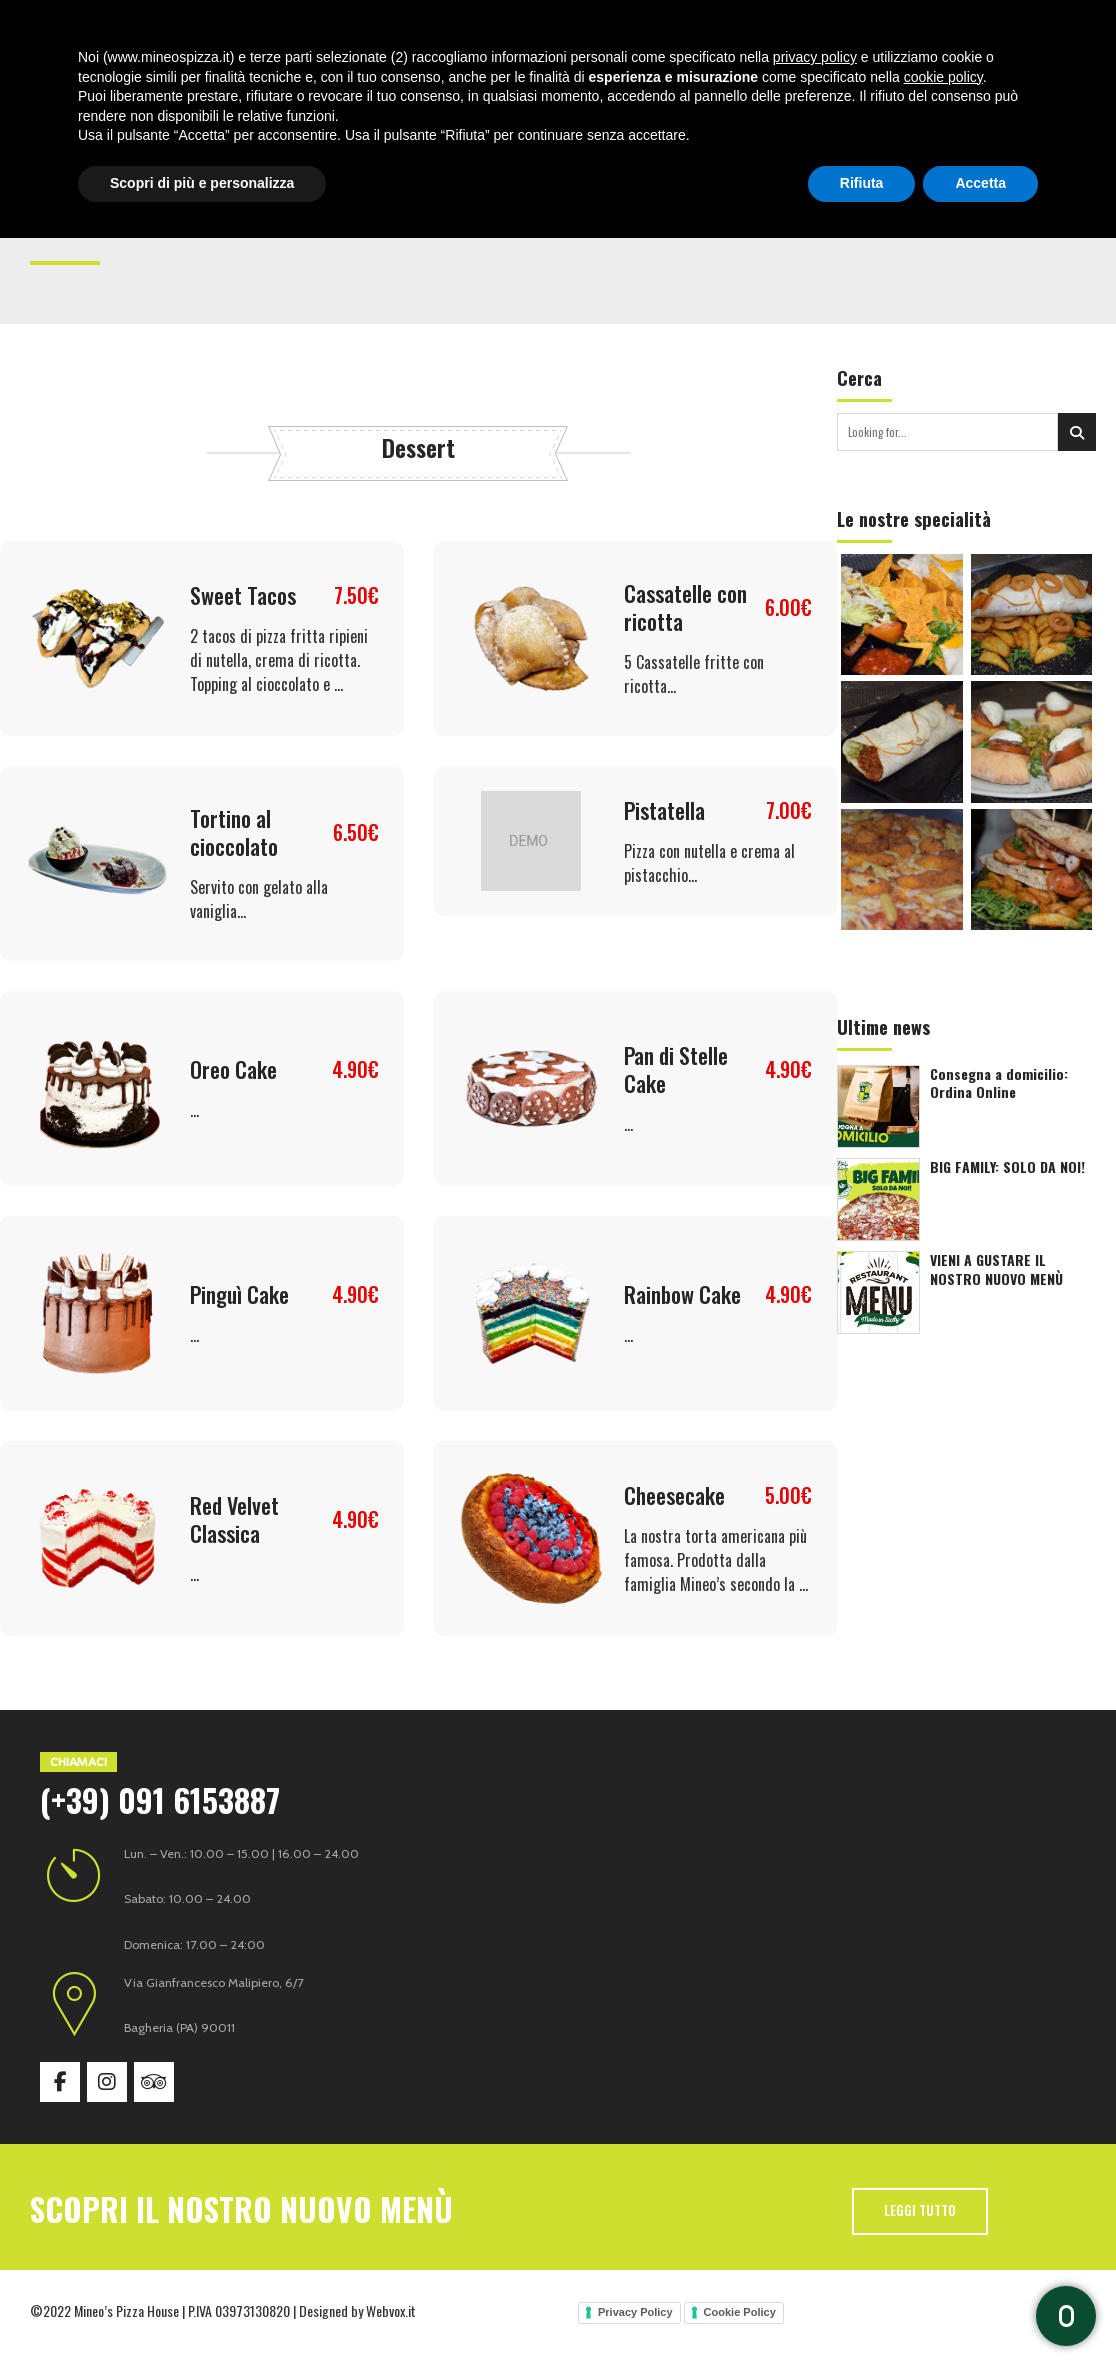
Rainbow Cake (682, 1294)
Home (263, 30)
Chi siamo (335, 30)
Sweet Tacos (243, 595)
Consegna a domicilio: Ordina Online (999, 1083)
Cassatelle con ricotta (685, 607)
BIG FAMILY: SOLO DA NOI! (1007, 1166)
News (628, 30)
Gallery (562, 30)
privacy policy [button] (815, 2185)
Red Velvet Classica (234, 1519)
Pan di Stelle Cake (676, 1069)
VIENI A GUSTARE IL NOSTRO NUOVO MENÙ (996, 1269)
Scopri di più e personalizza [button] (202, 2311)
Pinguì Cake (239, 1294)
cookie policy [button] (943, 2205)
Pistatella (664, 810)
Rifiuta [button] (862, 2311)
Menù (497, 30)
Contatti (698, 30)
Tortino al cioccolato (234, 832)
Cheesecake (674, 1495)
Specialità (423, 30)
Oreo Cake (233, 1069)
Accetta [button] (980, 2311)
